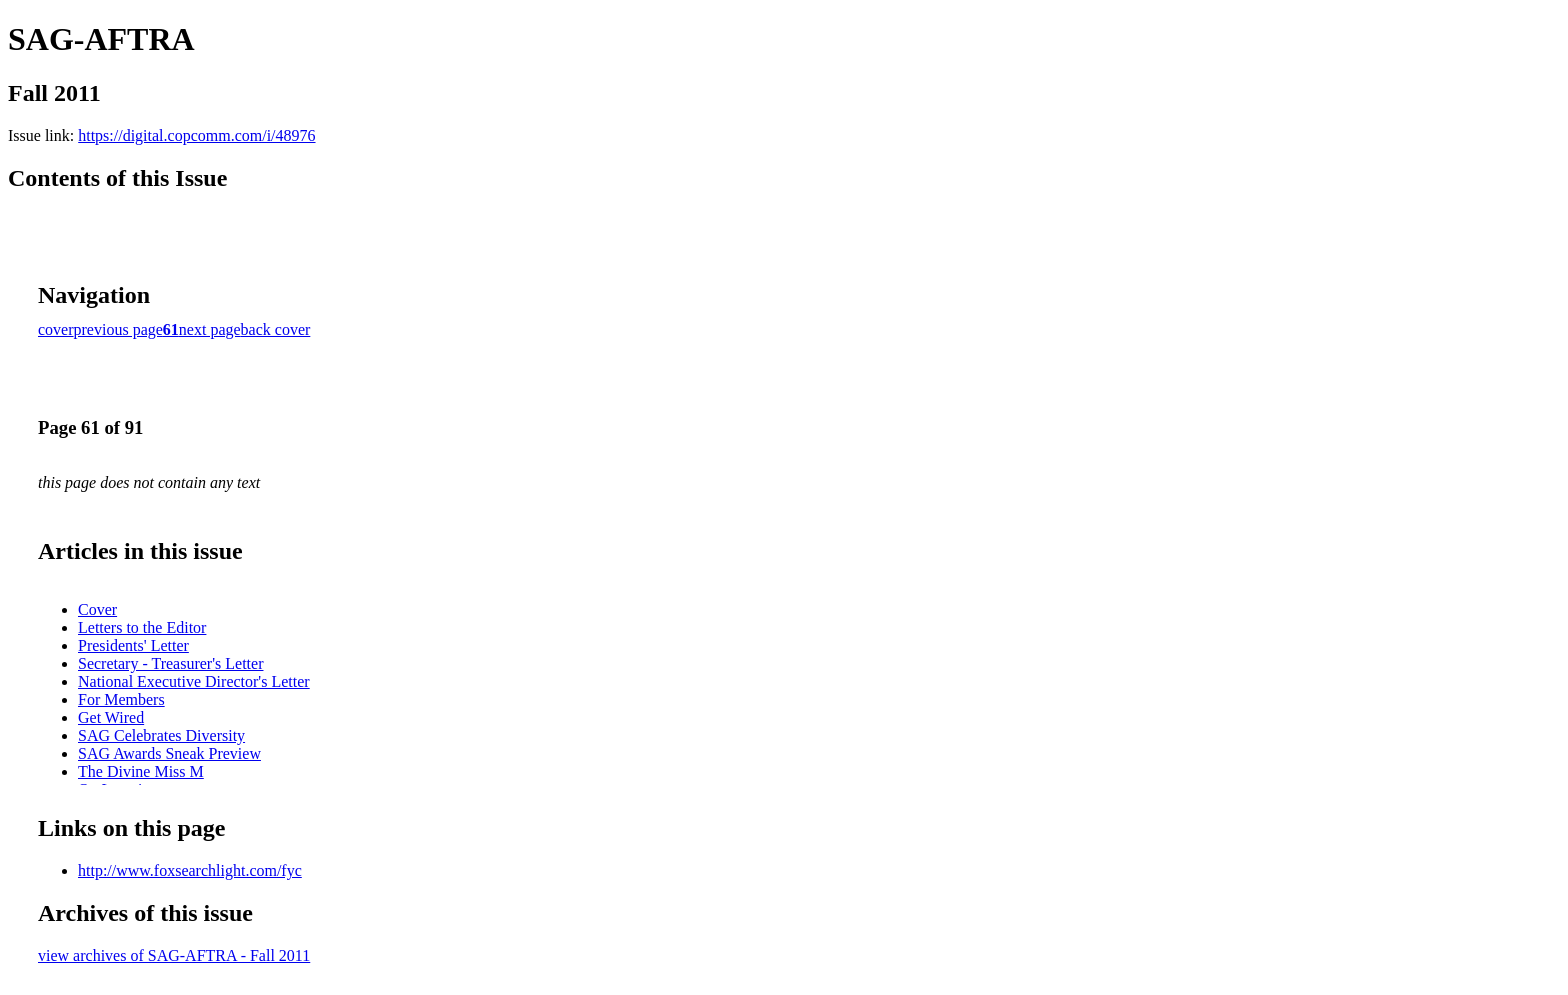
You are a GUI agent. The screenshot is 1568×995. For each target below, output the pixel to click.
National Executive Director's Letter (194, 681)
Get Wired (111, 717)
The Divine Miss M (141, 771)
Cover (97, 609)
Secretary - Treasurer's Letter (170, 663)
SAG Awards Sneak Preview (169, 753)
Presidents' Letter (133, 645)
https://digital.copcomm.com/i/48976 (196, 135)
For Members (121, 699)
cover (56, 329)
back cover (276, 329)
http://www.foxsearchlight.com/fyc (190, 870)
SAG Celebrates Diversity (161, 735)
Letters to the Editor (142, 627)
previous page (118, 329)
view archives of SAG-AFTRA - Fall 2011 (174, 955)
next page (210, 329)
